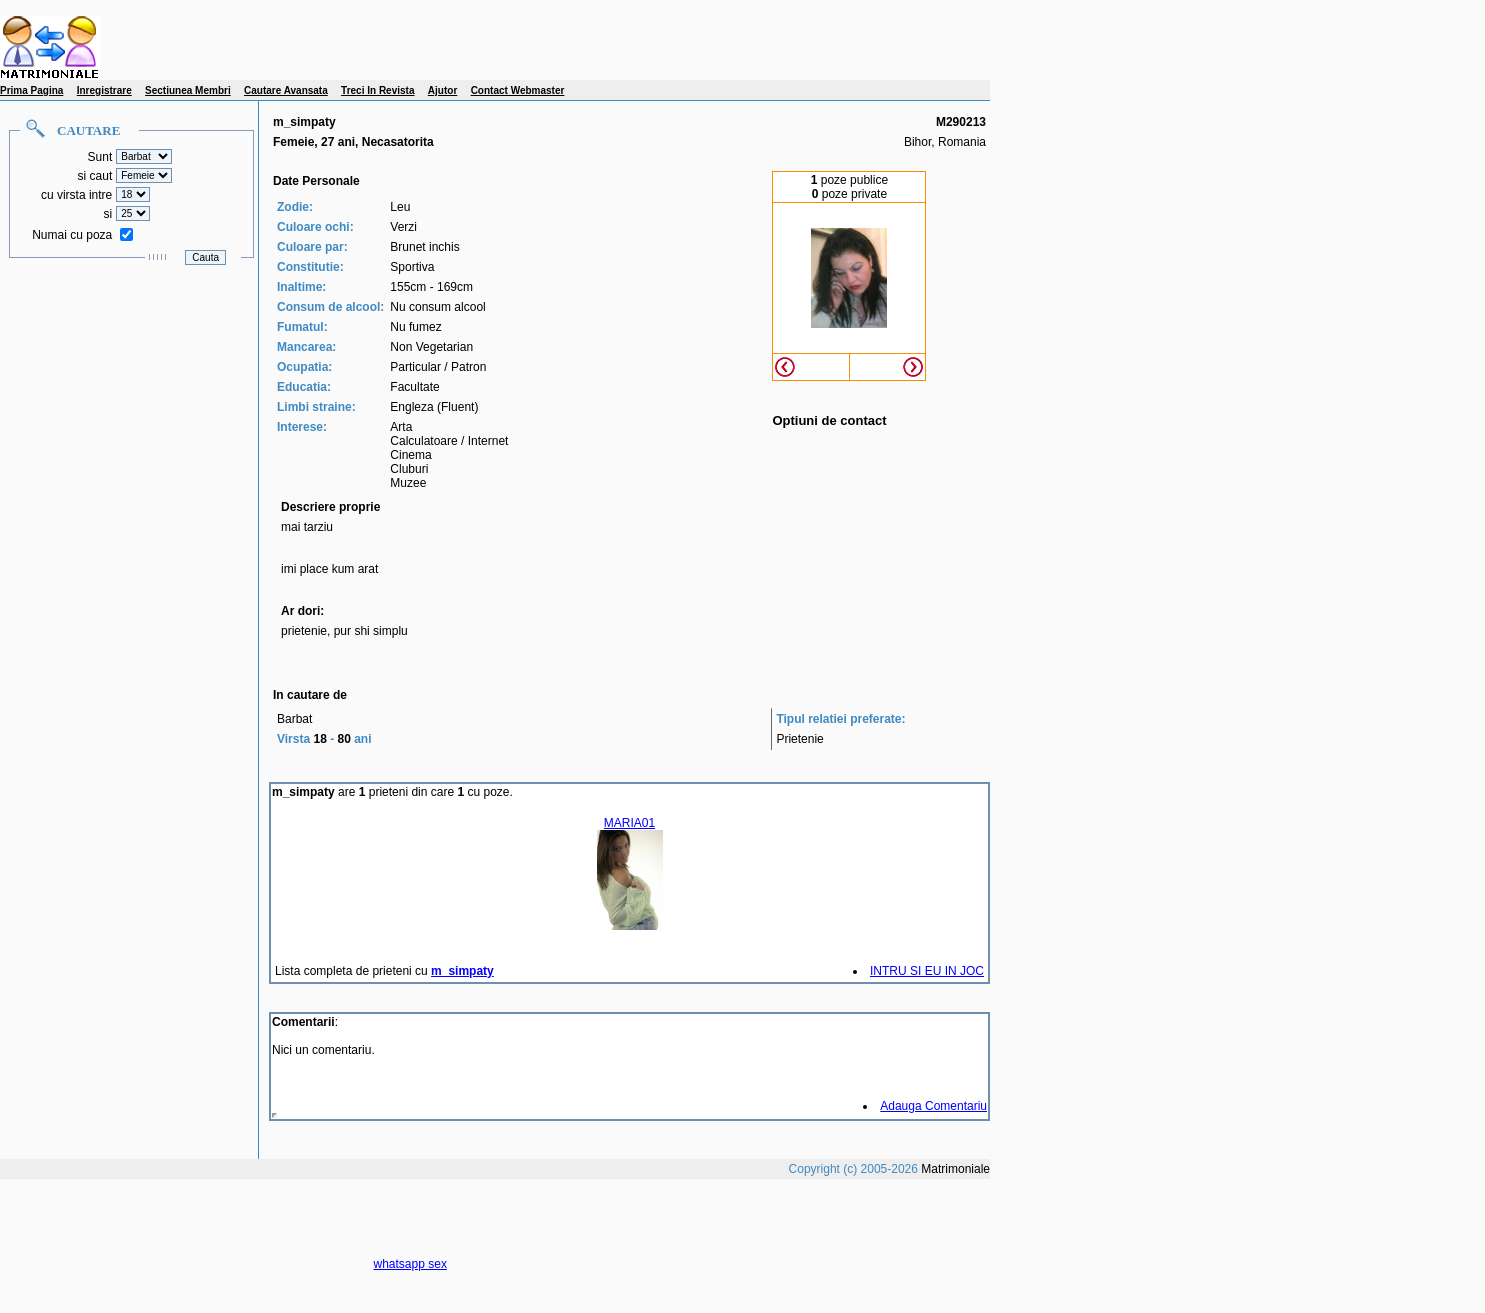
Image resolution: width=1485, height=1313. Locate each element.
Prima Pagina (31, 90)
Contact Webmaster (518, 90)
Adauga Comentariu (933, 1106)
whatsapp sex (410, 1264)
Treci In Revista (377, 90)
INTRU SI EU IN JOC (927, 971)
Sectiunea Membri (188, 90)
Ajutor (442, 90)
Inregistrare (104, 90)
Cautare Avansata (286, 90)
